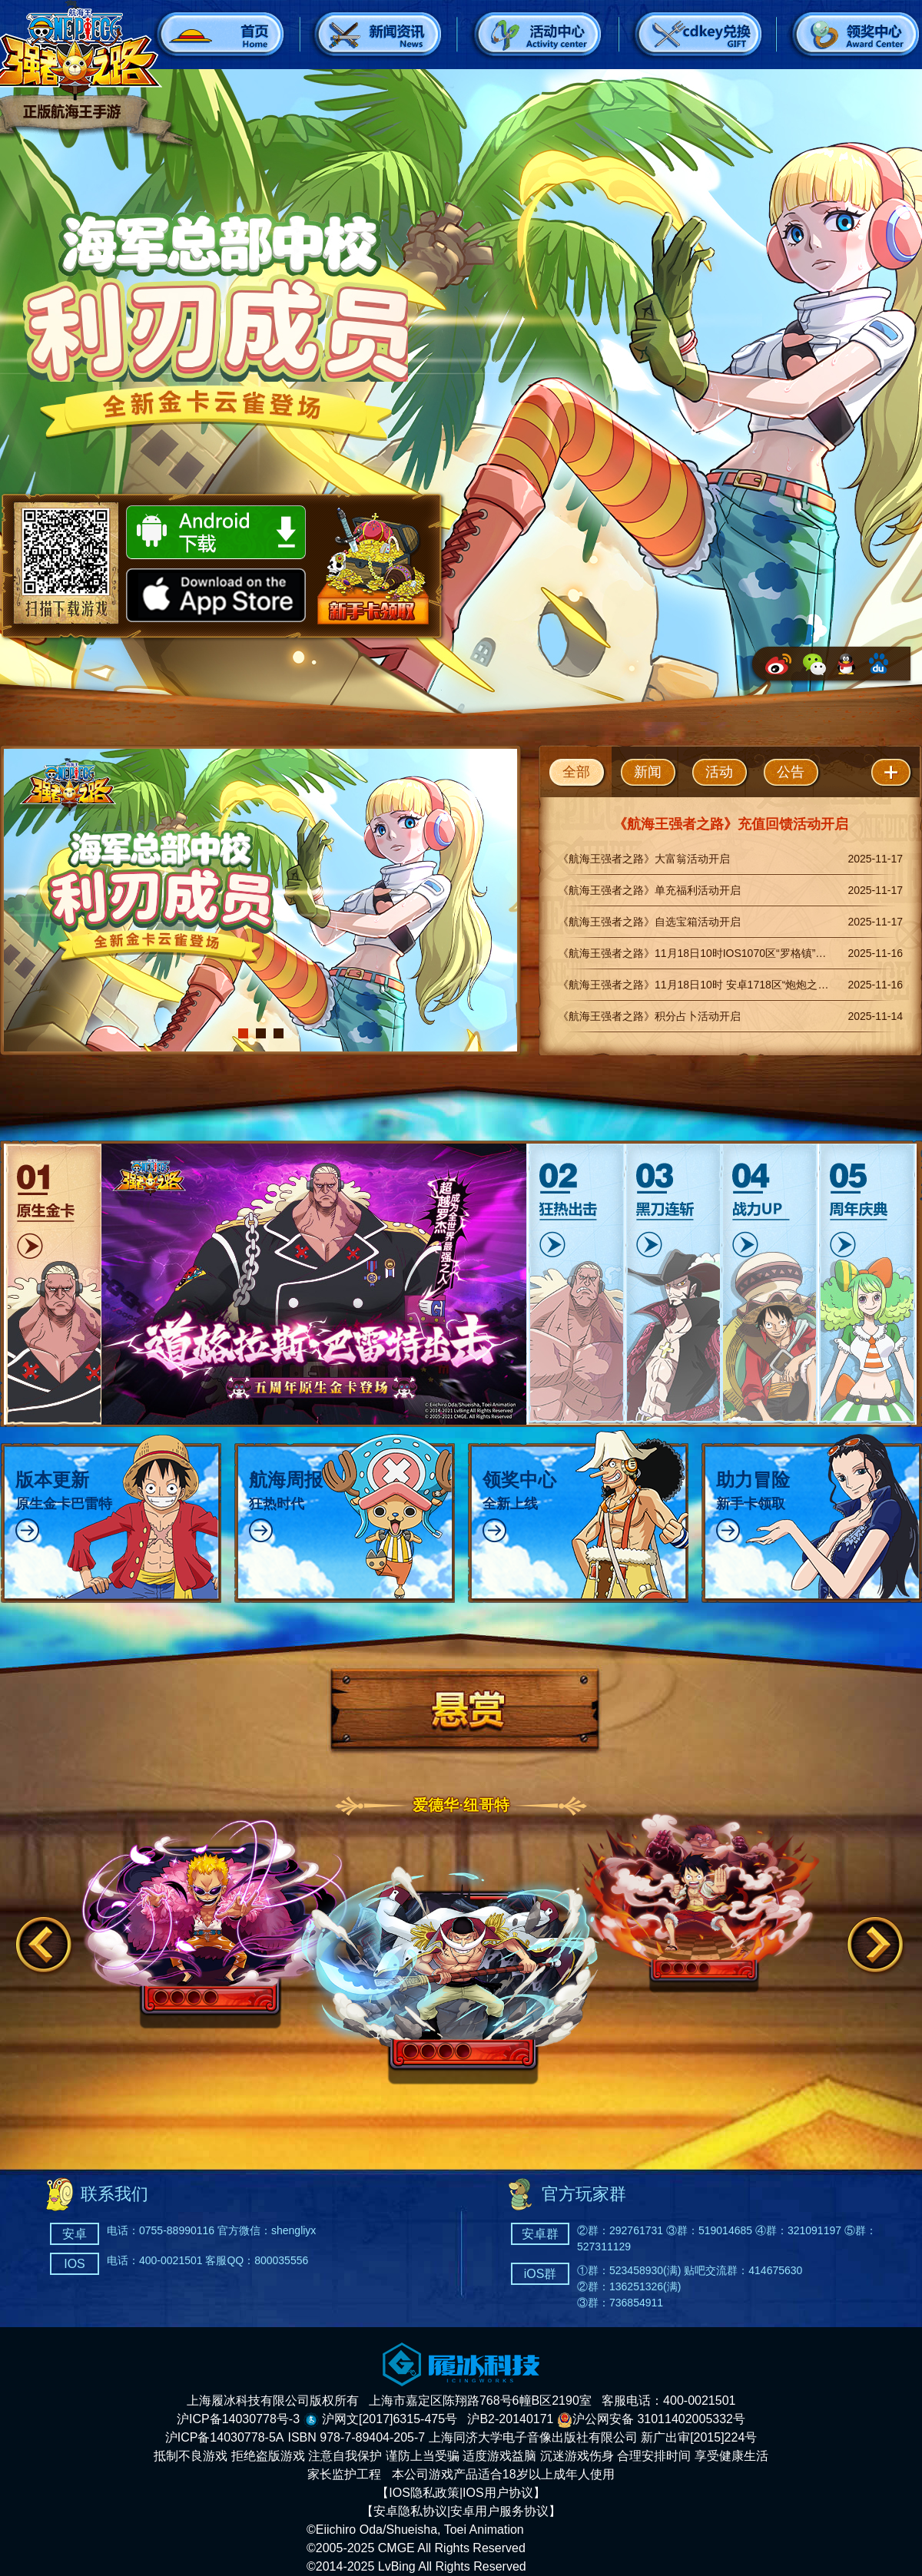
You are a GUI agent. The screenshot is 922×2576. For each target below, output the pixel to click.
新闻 (648, 772)
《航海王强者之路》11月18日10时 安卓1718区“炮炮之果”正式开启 (716, 984)
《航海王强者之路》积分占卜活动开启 (649, 1016)
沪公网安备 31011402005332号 (651, 2418)
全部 (576, 772)
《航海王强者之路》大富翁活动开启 (644, 859)
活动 (719, 772)
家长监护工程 (344, 2474)
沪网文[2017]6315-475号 (389, 2418)
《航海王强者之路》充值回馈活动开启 (730, 824)
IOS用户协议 (498, 2492)
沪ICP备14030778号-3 (238, 2418)
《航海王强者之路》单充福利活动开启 (649, 890)
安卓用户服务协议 (499, 2511)
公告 (790, 772)
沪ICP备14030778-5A (224, 2437)
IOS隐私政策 (424, 2492)
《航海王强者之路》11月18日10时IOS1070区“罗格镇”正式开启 (708, 953)
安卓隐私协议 (410, 2511)
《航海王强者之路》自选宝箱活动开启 (649, 922)
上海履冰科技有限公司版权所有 (273, 2400)
